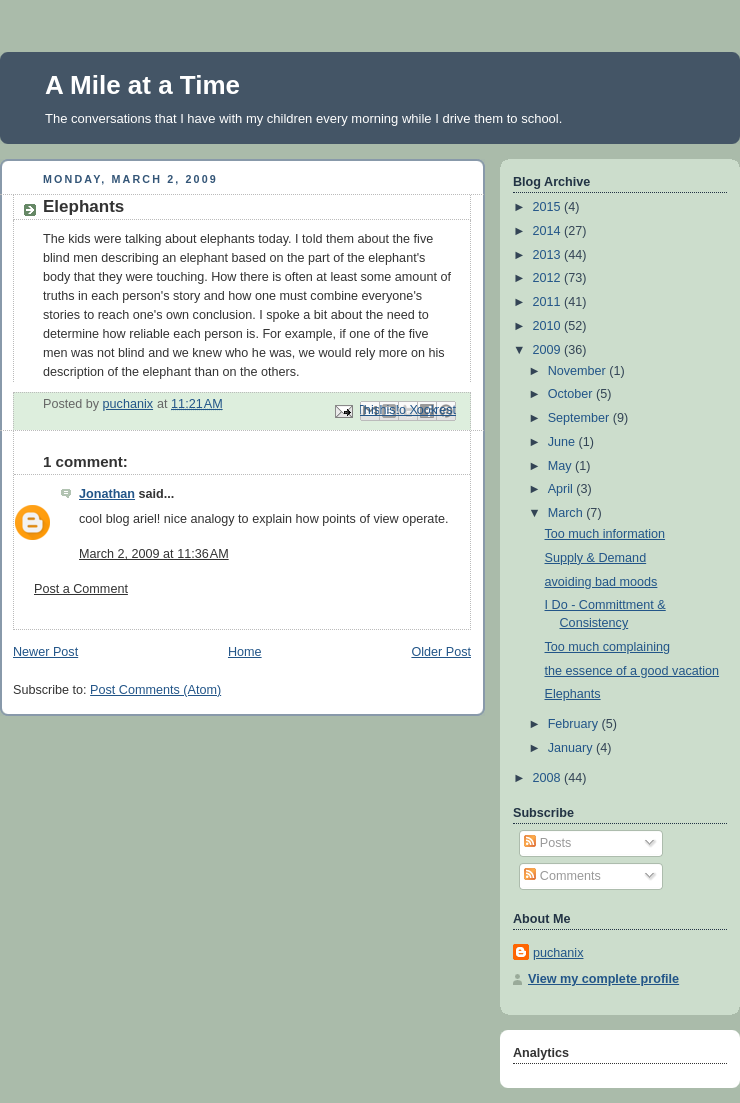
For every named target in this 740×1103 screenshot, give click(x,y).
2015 (549, 207)
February (575, 724)
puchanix (558, 953)
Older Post (441, 652)
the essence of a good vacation (632, 671)
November (579, 371)
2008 (549, 778)
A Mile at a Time (142, 85)
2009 (549, 350)
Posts (547, 843)
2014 (549, 231)
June (563, 442)
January (572, 748)
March (567, 513)
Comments (562, 876)
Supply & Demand (596, 558)
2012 (549, 278)
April (562, 489)
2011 (549, 302)
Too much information (605, 534)
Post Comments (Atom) (155, 690)
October (572, 394)
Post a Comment (81, 589)
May (561, 466)
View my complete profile (603, 979)
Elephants (573, 694)
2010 (549, 326)
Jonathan (107, 494)
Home (245, 652)
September (580, 418)
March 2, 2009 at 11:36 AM (154, 554)
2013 (549, 255)
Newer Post (45, 652)
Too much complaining (607, 647)
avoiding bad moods (601, 582)
